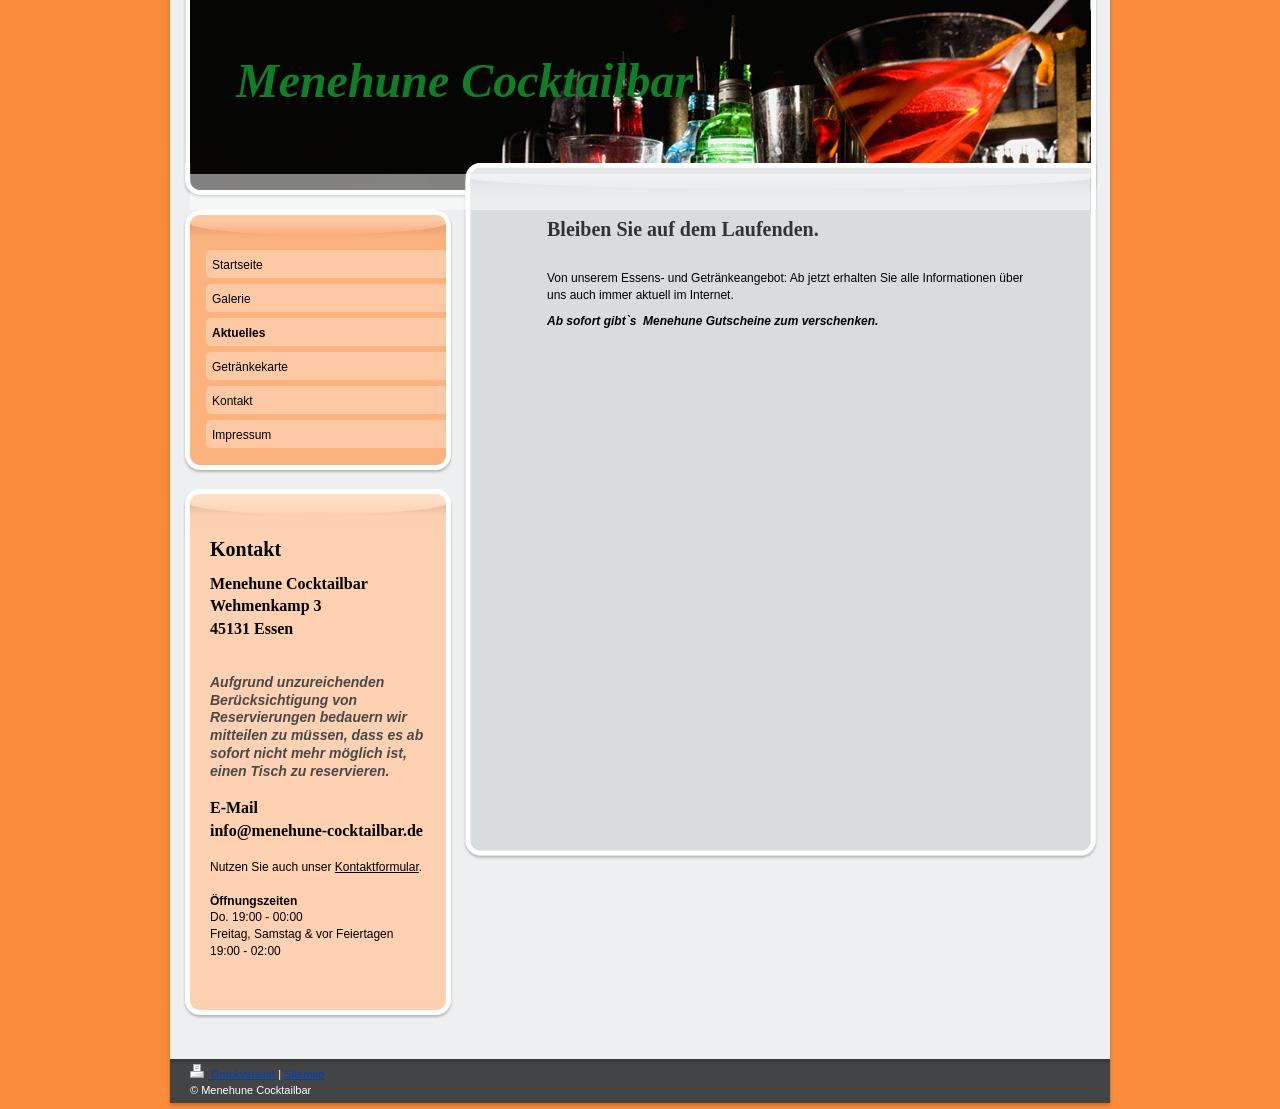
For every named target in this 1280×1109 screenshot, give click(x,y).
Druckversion (234, 1074)
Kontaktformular (377, 867)
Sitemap (304, 1074)
